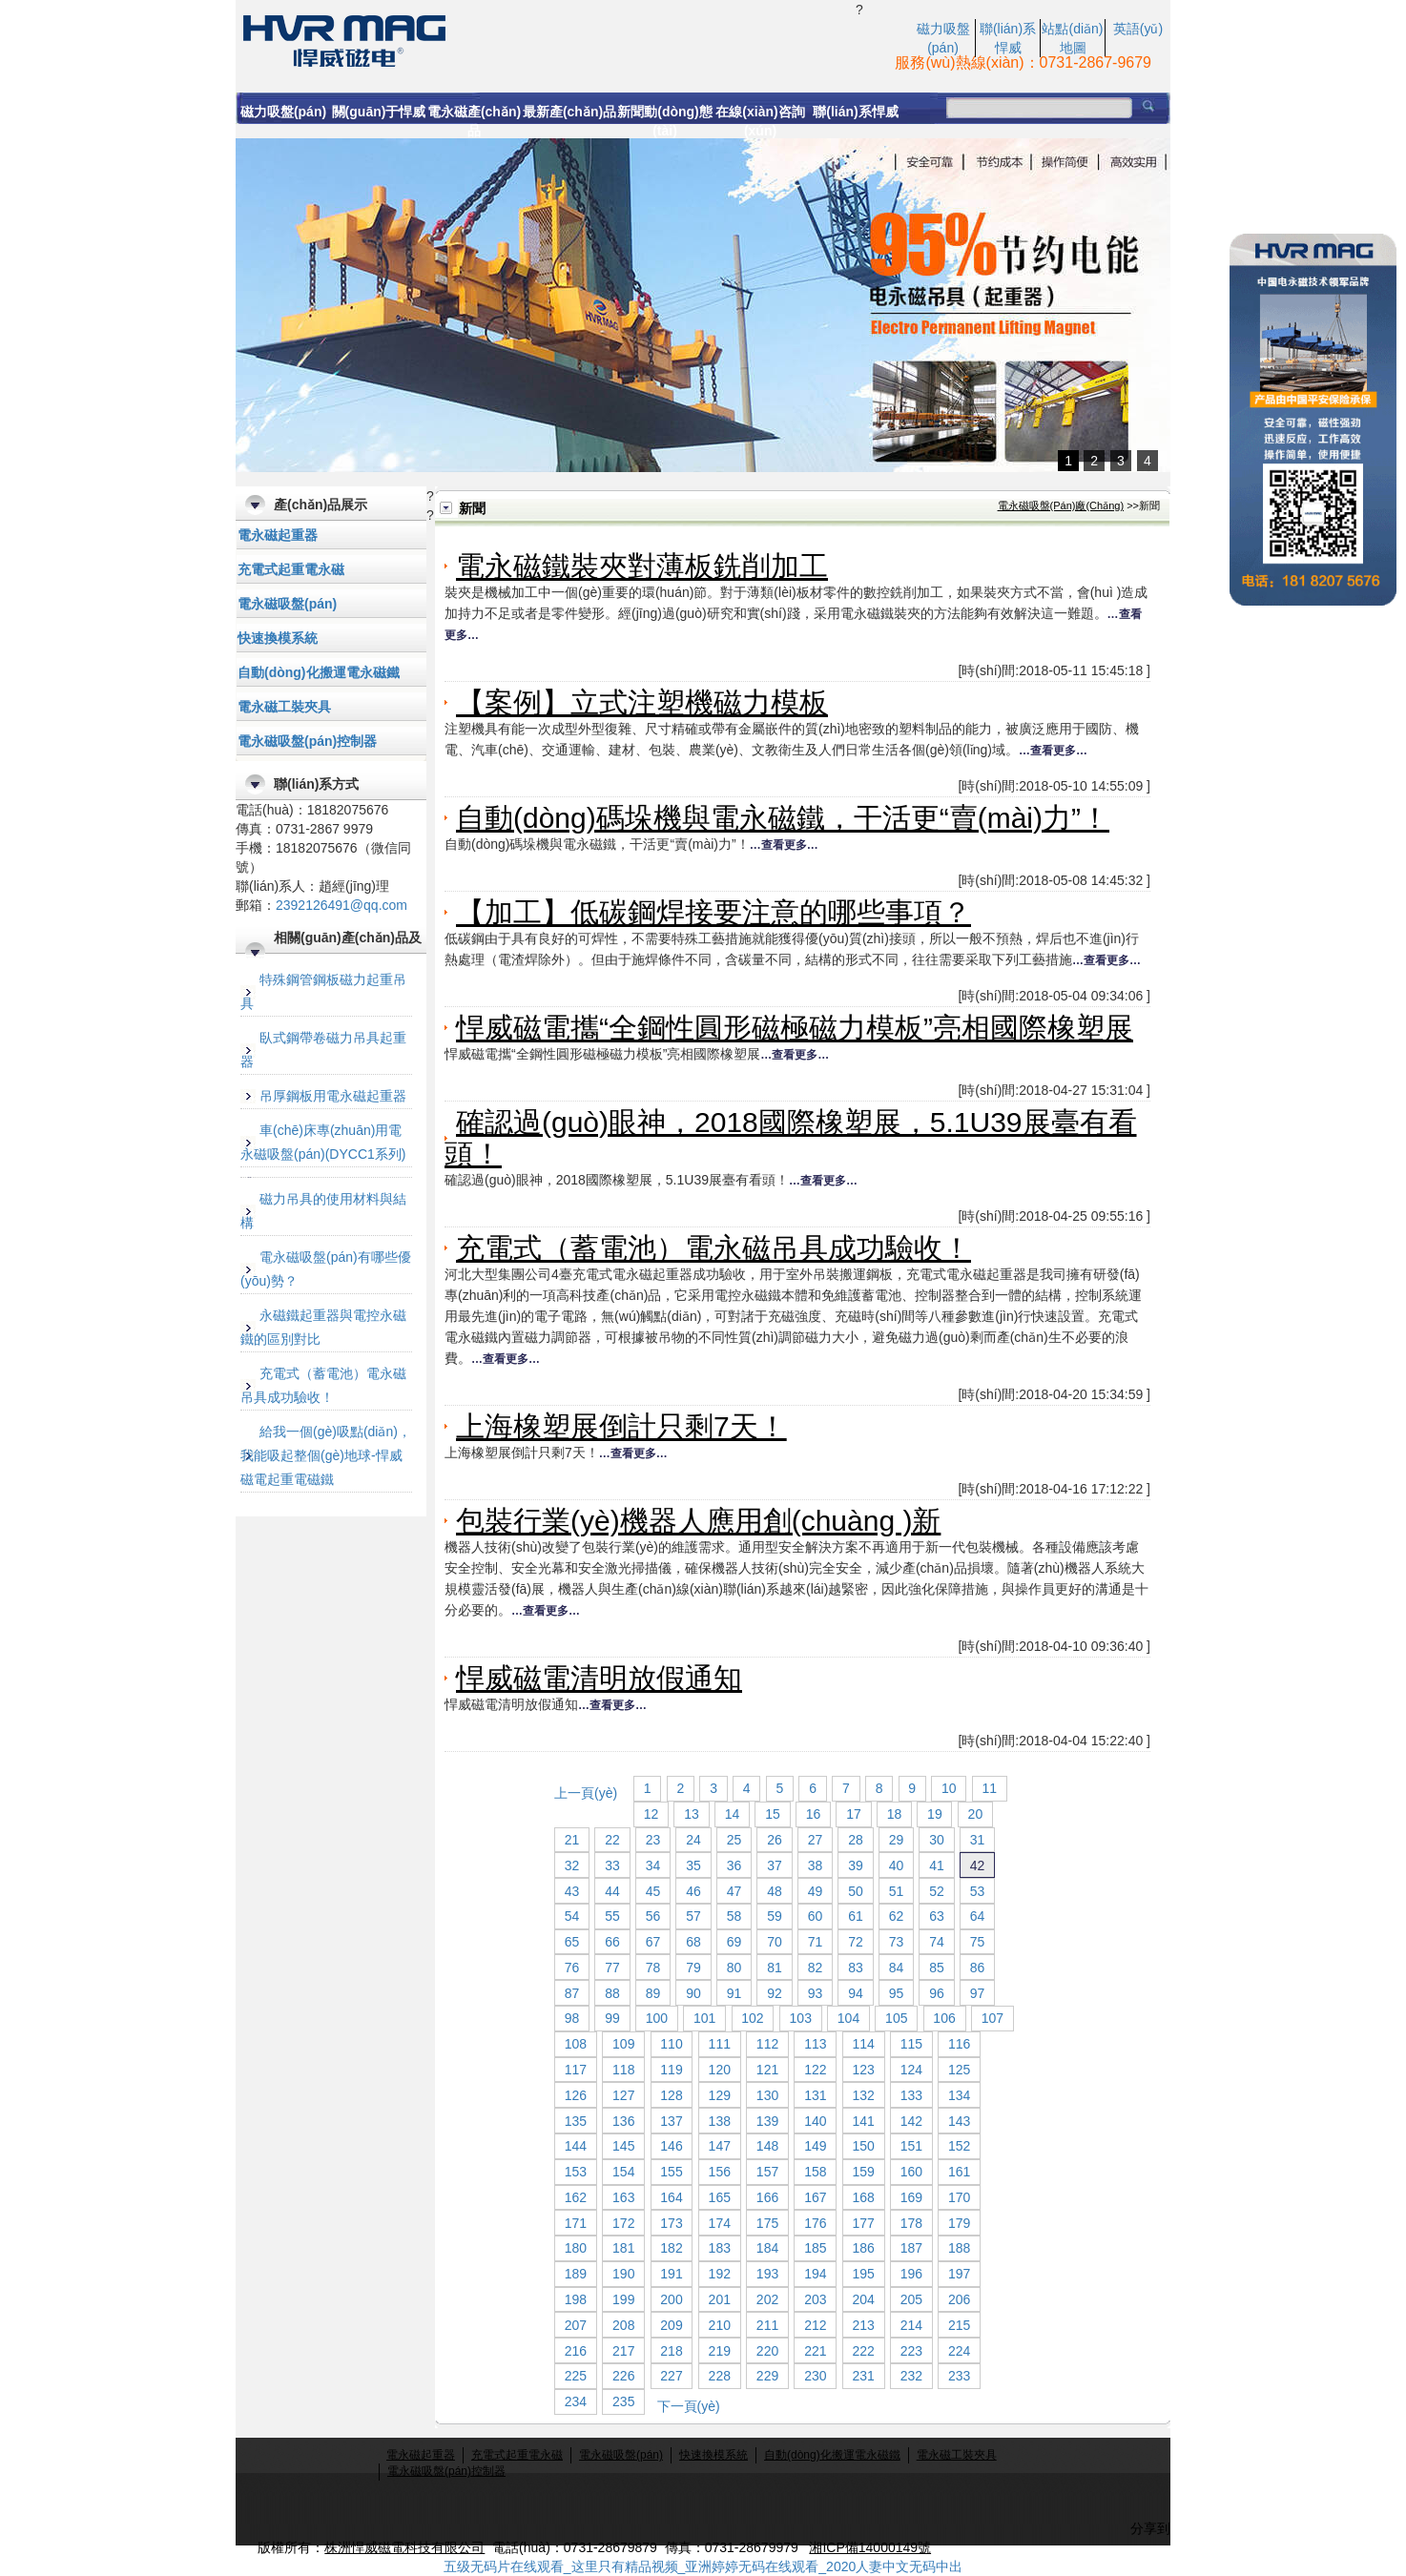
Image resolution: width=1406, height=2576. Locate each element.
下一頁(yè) (688, 2406)
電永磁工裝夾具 (284, 706)
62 (896, 1916)
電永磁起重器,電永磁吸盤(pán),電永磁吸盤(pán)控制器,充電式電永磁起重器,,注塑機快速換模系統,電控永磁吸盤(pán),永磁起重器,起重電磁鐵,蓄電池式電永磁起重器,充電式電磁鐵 (546, 39)
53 (977, 1891)
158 (815, 2171)
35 (693, 1865)
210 (720, 2325)
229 (767, 2375)
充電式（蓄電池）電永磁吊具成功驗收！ (713, 1248)
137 (671, 2121)
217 (623, 2351)
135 (576, 2121)
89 (653, 1993)
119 (671, 2069)
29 (896, 1839)
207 (576, 2325)
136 (623, 2121)
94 (855, 1993)
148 (767, 2146)
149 (815, 2146)
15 (772, 1814)
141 (863, 2121)
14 (732, 1814)
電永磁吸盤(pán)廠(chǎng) (1061, 505)
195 (863, 2273)
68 (693, 1941)
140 (815, 2121)
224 (959, 2351)
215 (959, 2325)
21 (572, 1839)
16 (813, 1814)
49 (815, 1891)
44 (612, 1891)
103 (801, 2018)
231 (863, 2375)
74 (936, 1941)
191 (671, 2273)
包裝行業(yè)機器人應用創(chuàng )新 (698, 1520)
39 (855, 1865)
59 (774, 1916)
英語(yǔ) (1138, 28)
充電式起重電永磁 (291, 569)
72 (855, 1941)
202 (767, 2299)
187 (911, 2248)
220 (767, 2351)
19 (934, 1814)
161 (959, 2171)
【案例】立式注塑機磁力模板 (642, 702)
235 (623, 2401)
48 (774, 1891)
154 (623, 2171)
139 (767, 2121)
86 (977, 1967)
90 (693, 1993)
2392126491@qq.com (341, 905)
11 (990, 1788)
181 (623, 2248)
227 (671, 2375)
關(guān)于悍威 (379, 111)
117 (576, 2069)
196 (911, 2273)
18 (894, 1814)
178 (911, 2223)
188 (959, 2248)
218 (671, 2351)
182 (671, 2248)
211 (767, 2325)
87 (572, 1993)
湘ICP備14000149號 (870, 2547)
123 (863, 2069)
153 (576, 2171)
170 (959, 2197)
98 (572, 2018)
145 (623, 2146)
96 (936, 1993)
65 (572, 1941)
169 (911, 2197)
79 (693, 1967)
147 (720, 2146)
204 (863, 2299)
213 (863, 2325)
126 (576, 2095)
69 (734, 1941)
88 (612, 1993)
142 (911, 2121)
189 (576, 2273)
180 (576, 2248)
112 (767, 2043)
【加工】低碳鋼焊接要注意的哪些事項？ (713, 912)
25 (734, 1839)
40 (896, 1865)
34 (653, 1865)
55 (612, 1916)
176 (815, 2223)
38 (815, 1865)
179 (959, 2223)
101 (704, 2018)
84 (896, 1967)
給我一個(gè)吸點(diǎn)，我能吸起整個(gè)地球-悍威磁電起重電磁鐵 (325, 1455)
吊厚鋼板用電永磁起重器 (332, 1095)
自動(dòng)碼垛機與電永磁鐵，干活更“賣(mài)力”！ (782, 818)
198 (576, 2299)
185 (815, 2248)
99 (612, 2018)
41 (936, 1865)
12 (651, 1814)
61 (855, 1916)
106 (944, 2018)
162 (576, 2197)
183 (720, 2248)
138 (720, 2121)
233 (959, 2375)
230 (815, 2375)
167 (815, 2197)
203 (815, 2299)
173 (671, 2223)
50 (855, 1891)
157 (767, 2171)
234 (576, 2401)
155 (671, 2171)
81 (774, 1967)
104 (848, 2018)
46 (693, 1891)
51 (896, 1891)
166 (767, 2197)
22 (612, 1839)
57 (693, 1916)
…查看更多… (1053, 750)
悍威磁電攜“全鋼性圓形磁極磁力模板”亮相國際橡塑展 (794, 1027)
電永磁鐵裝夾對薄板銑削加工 (642, 566)
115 (911, 2043)
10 (949, 1788)
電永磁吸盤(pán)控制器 (307, 741)
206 (959, 2299)
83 (855, 1967)
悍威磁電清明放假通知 (599, 1678)
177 (863, 2223)
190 (623, 2273)
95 (896, 1993)
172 (623, 2223)
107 (992, 2018)
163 (623, 2197)
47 (734, 1891)
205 (911, 2299)
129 (720, 2095)
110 (671, 2043)
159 (863, 2171)
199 (623, 2299)
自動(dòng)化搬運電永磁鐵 (319, 672)
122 (815, 2069)
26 (774, 1839)
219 (720, 2351)
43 (572, 1891)
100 (657, 2018)
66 (612, 1941)
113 (815, 2043)
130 (767, 2095)
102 (752, 2018)
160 (911, 2171)
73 (896, 1941)
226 (623, 2375)
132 (863, 2095)
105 (896, 2018)
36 (734, 1865)
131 (815, 2095)
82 (815, 1967)
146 (671, 2146)
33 (612, 1865)
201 (720, 2299)
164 (671, 2197)
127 (623, 2095)
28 (855, 1839)
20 (975, 1814)
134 (959, 2095)
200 (671, 2299)
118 (623, 2069)
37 (774, 1865)
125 (959, 2069)
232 (911, 2375)
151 (911, 2146)
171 (576, 2223)
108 (576, 2043)
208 (623, 2325)
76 (572, 1967)
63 (936, 1916)
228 (720, 2375)
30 (936, 1839)
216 (576, 2351)
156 (720, 2171)
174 (720, 2223)
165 (720, 2197)
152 (959, 2146)
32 (572, 1865)
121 (767, 2069)
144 (576, 2146)
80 (734, 1967)
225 (576, 2375)
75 (977, 1941)
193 (767, 2273)
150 (863, 2146)
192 (720, 2273)
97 (977, 1993)
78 (653, 1967)
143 (959, 2121)
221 (815, 2351)
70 (774, 1941)
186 (863, 2248)
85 (936, 1967)
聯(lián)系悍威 (855, 111)
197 (959, 2273)
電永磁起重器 (278, 535)
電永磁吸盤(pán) (287, 603)
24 (693, 1839)
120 (720, 2069)
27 (815, 1839)
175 (767, 2223)
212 (815, 2325)
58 (734, 1916)
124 (911, 2069)
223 (911, 2351)
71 (815, 1941)
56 (653, 1916)
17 (853, 1814)
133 (911, 2095)
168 (863, 2197)
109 (623, 2043)
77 (612, 1967)
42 (977, 1865)
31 (977, 1839)
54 (572, 1916)
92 (774, 1993)
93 (815, 1993)
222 (863, 2351)
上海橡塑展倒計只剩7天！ (621, 1426)
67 (653, 1941)
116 (959, 2043)
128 (671, 2095)
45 (653, 1891)
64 (977, 1916)
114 (863, 2043)
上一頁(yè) (585, 1793)
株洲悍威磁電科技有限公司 (404, 2547)
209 (671, 2325)
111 (720, 2043)
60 (815, 1916)
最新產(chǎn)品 (569, 111)
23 (653, 1839)
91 (734, 1993)
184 (767, 2248)
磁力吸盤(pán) (283, 111)
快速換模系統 (278, 638)
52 (936, 1891)
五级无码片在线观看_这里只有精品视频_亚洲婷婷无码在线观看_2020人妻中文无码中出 (703, 2566)
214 (911, 2325)
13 (691, 1814)
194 (815, 2273)
